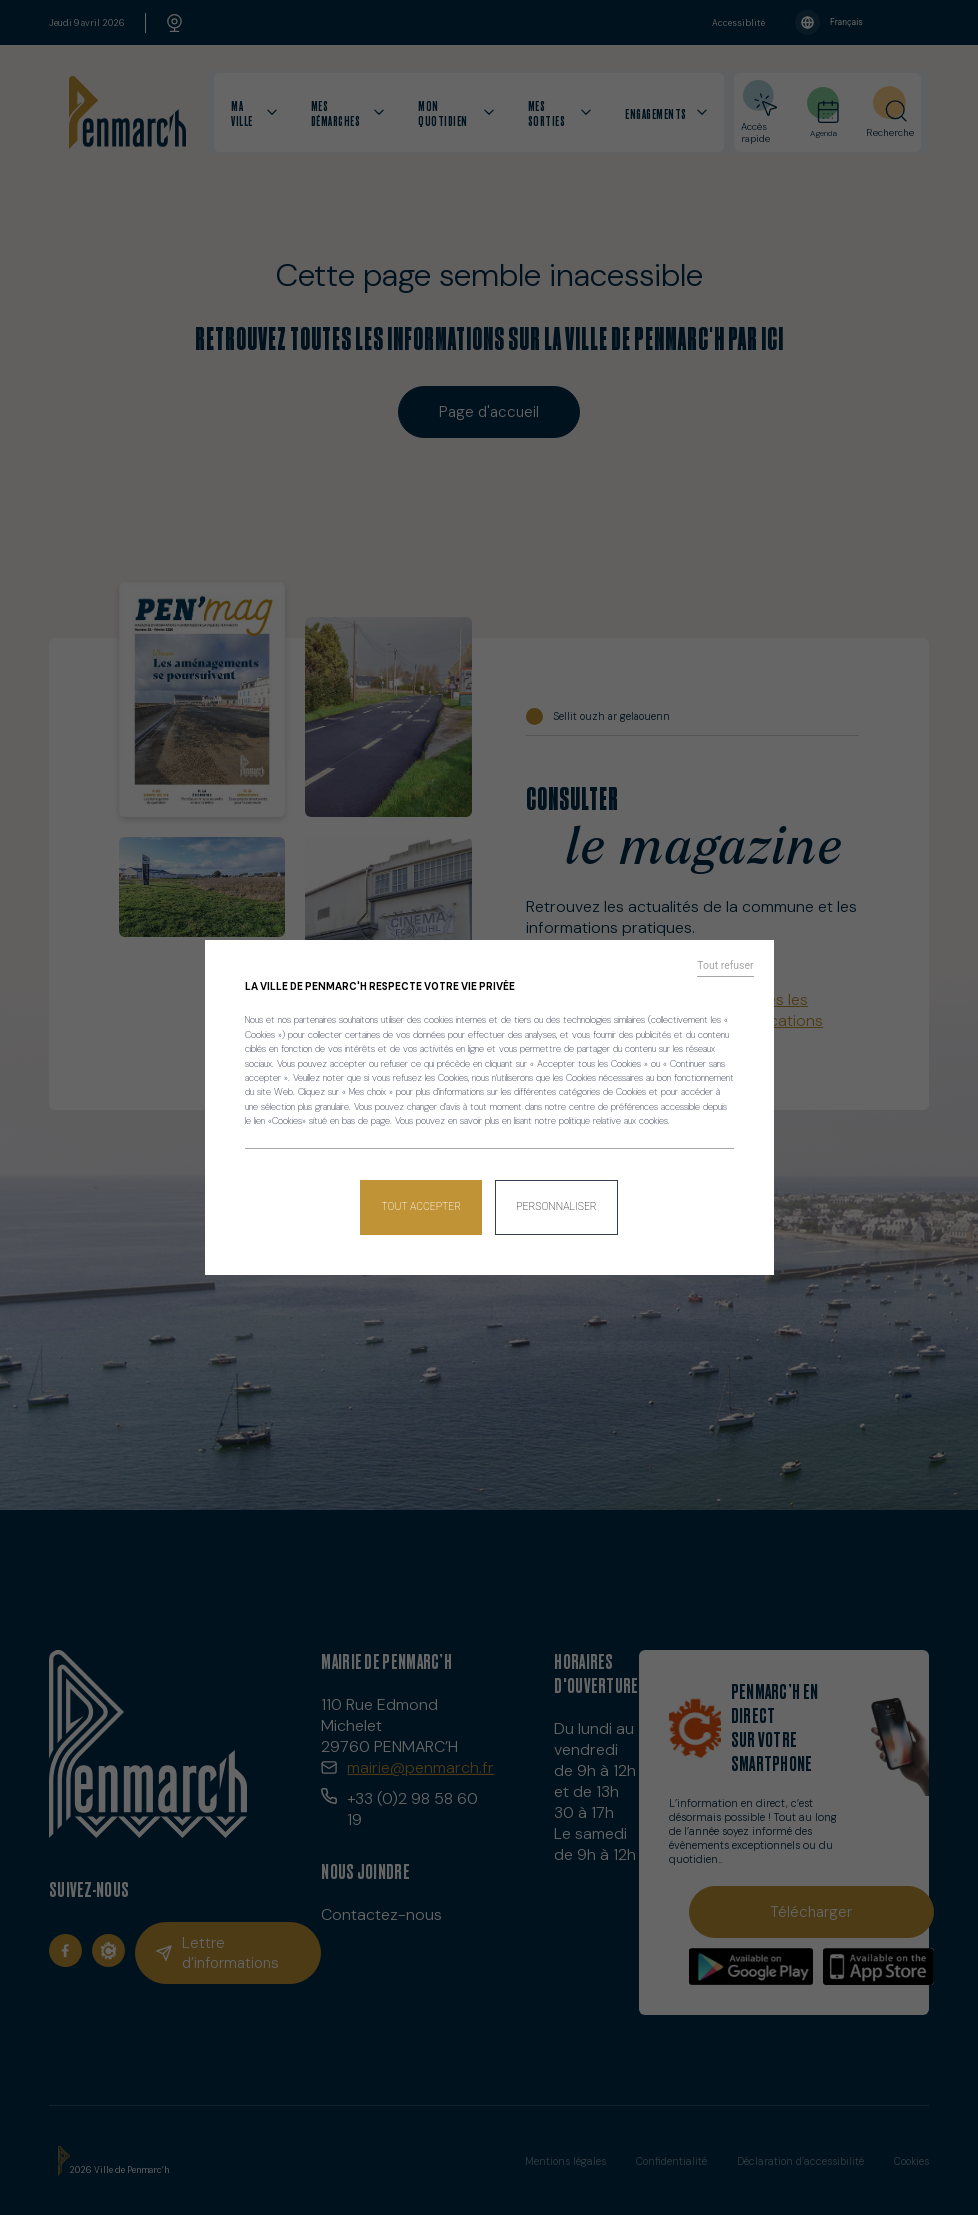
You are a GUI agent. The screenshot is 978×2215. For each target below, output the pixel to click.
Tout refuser (730, 972)
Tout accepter (423, 1202)
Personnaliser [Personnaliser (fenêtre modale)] (555, 1202)
